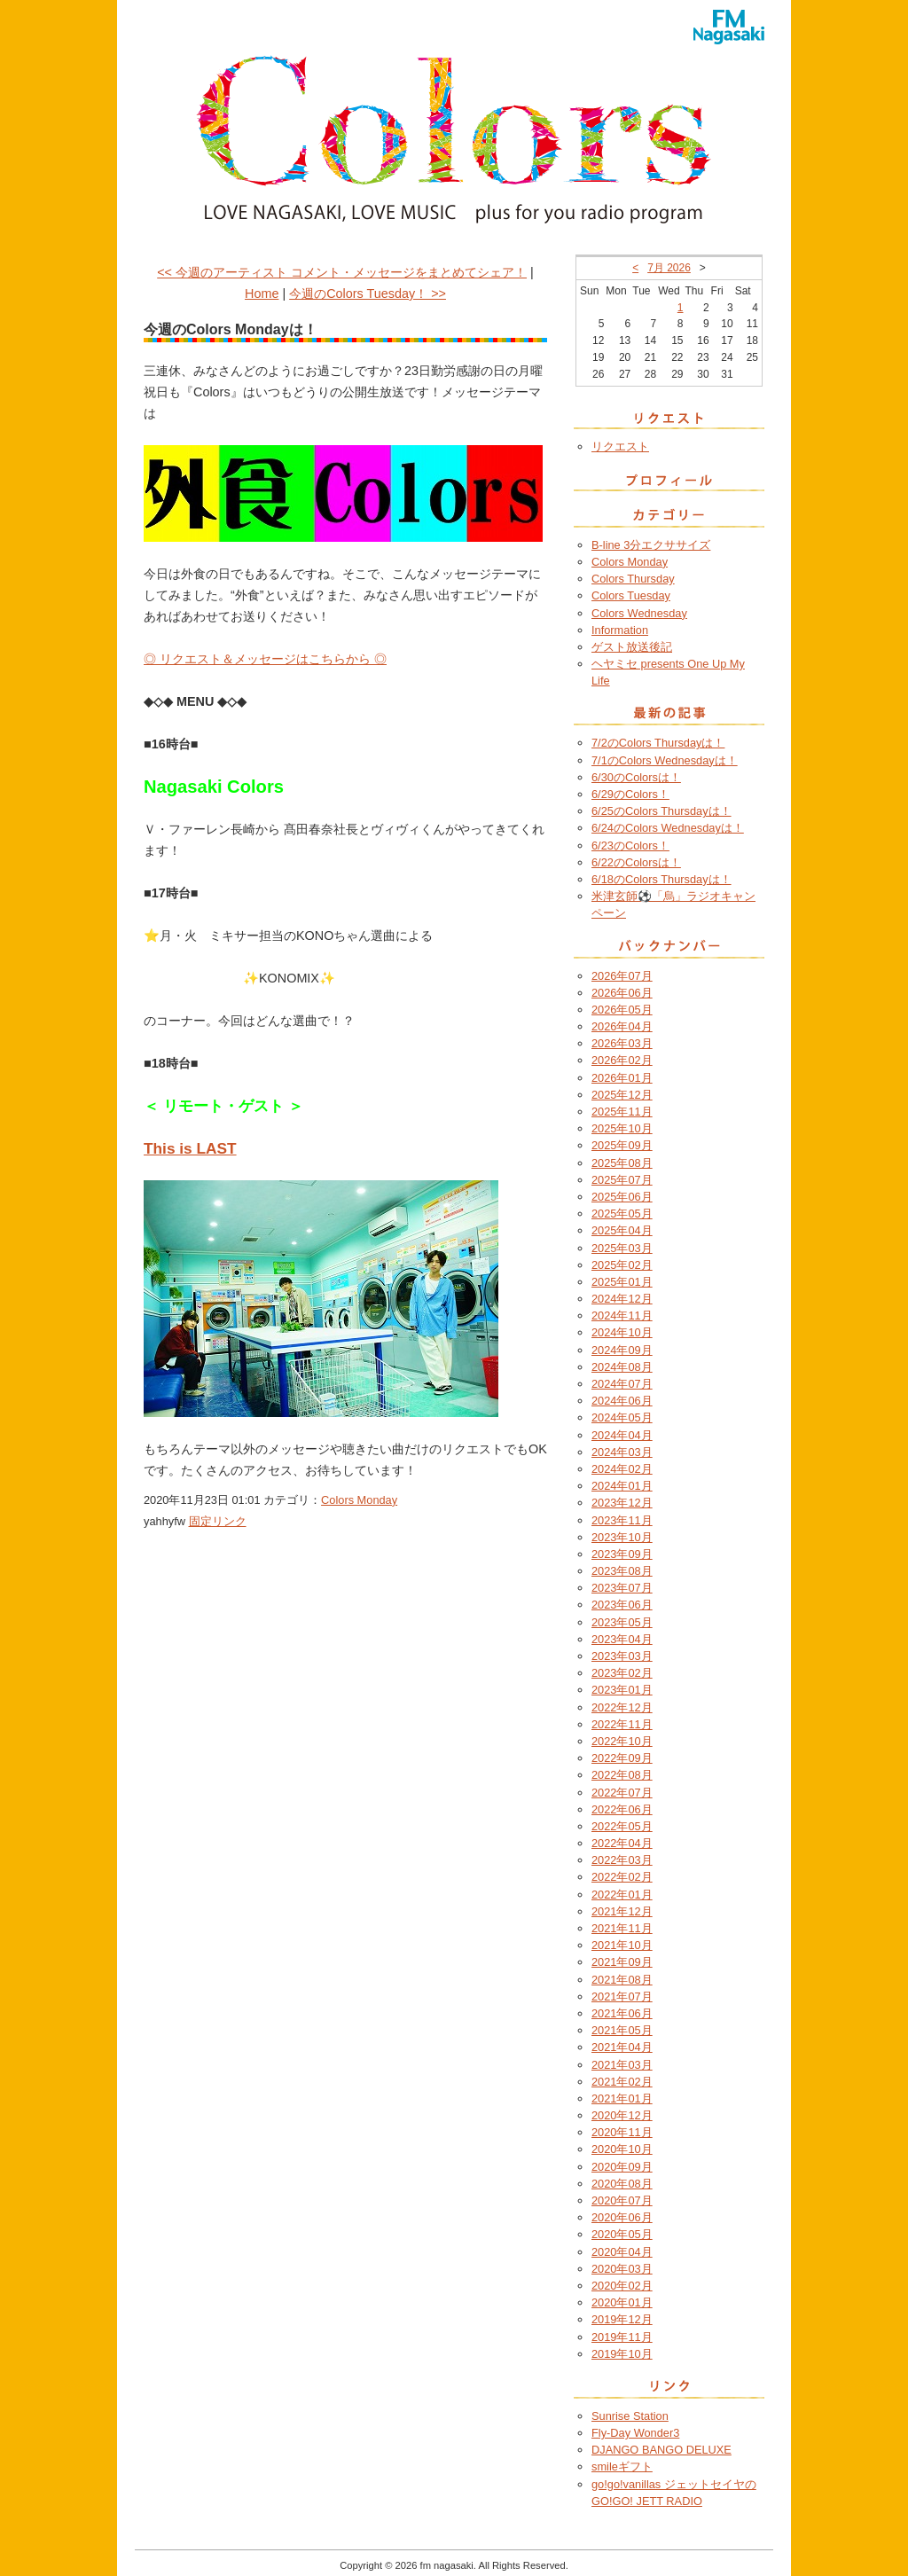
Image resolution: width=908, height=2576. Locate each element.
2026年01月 (622, 1077)
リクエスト (620, 446)
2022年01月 (622, 1894)
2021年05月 (622, 2030)
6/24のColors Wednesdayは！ (667, 827)
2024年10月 (622, 1332)
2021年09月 (622, 1962)
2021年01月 (622, 2098)
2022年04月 (622, 1843)
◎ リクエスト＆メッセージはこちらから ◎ (265, 659)
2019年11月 (622, 2337)
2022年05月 (622, 1826)
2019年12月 (622, 2319)
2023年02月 (622, 1672)
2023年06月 (622, 1604)
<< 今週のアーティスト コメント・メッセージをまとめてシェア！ (342, 272)
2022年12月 (622, 1707)
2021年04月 (622, 2047)
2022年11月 (622, 1724)
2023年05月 (622, 1622)
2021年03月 (622, 2064)
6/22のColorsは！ (636, 862)
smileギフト (622, 2466)
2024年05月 (622, 1417)
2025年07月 (622, 1179)
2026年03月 (622, 1043)
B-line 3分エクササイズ (650, 545)
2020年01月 (622, 2302)
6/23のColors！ (630, 845)
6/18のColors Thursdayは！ (661, 879)
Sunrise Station (630, 2416)
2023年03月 (622, 1656)
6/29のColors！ (630, 794)
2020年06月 (622, 2217)
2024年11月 (622, 1315)
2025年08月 (622, 1163)
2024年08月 (622, 1367)
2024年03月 (622, 1452)
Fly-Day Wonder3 (635, 2432)
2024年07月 (622, 1383)
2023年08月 (622, 1571)
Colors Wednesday (639, 613)
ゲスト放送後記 (631, 647)
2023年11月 (622, 1520)
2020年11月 (622, 2132)
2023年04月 (622, 1639)
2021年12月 (622, 1911)
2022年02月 (622, 1876)
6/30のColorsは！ (636, 777)
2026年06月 (622, 992)
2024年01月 (622, 1485)
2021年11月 (622, 1928)
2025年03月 (622, 1248)
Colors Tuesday (630, 595)
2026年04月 (622, 1026)
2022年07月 (622, 1792)
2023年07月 (622, 1587)
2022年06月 (622, 1809)
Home (261, 293)
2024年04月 (622, 1435)
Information (619, 630)
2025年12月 (622, 1094)
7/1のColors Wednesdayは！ (664, 760)
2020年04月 (622, 2252)
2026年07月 (622, 976)
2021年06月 (622, 2013)
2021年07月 (622, 1996)
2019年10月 (622, 2354)
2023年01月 (622, 1689)
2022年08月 (622, 1774)
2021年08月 (622, 1979)
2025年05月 (622, 1213)
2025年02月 (622, 1265)
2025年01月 (622, 1281)
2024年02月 (622, 1469)
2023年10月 (622, 1537)
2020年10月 (622, 2149)
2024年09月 (622, 1350)
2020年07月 (622, 2200)
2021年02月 (622, 2081)
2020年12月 (622, 2115)
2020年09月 (622, 2166)
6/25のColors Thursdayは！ (661, 811)
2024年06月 (622, 1400)
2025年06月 (622, 1196)
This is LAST (190, 1148)
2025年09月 (622, 1145)
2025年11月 (622, 1111)
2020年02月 (622, 2285)
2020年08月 (622, 2183)
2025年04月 (622, 1230)
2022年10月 (622, 1741)
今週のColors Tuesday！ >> (367, 293)
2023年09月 (622, 1554)
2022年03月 (622, 1860)
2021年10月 (622, 1945)
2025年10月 (622, 1128)
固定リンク (218, 1521)
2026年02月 (622, 1060)
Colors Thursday (633, 578)
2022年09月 (622, 1758)
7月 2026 (669, 268)
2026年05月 (622, 1009)
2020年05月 (622, 2234)
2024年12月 (622, 1298)
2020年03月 (622, 2268)
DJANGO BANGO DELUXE (661, 2449)
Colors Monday (359, 1500)
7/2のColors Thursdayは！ (657, 742)
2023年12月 (622, 1502)
